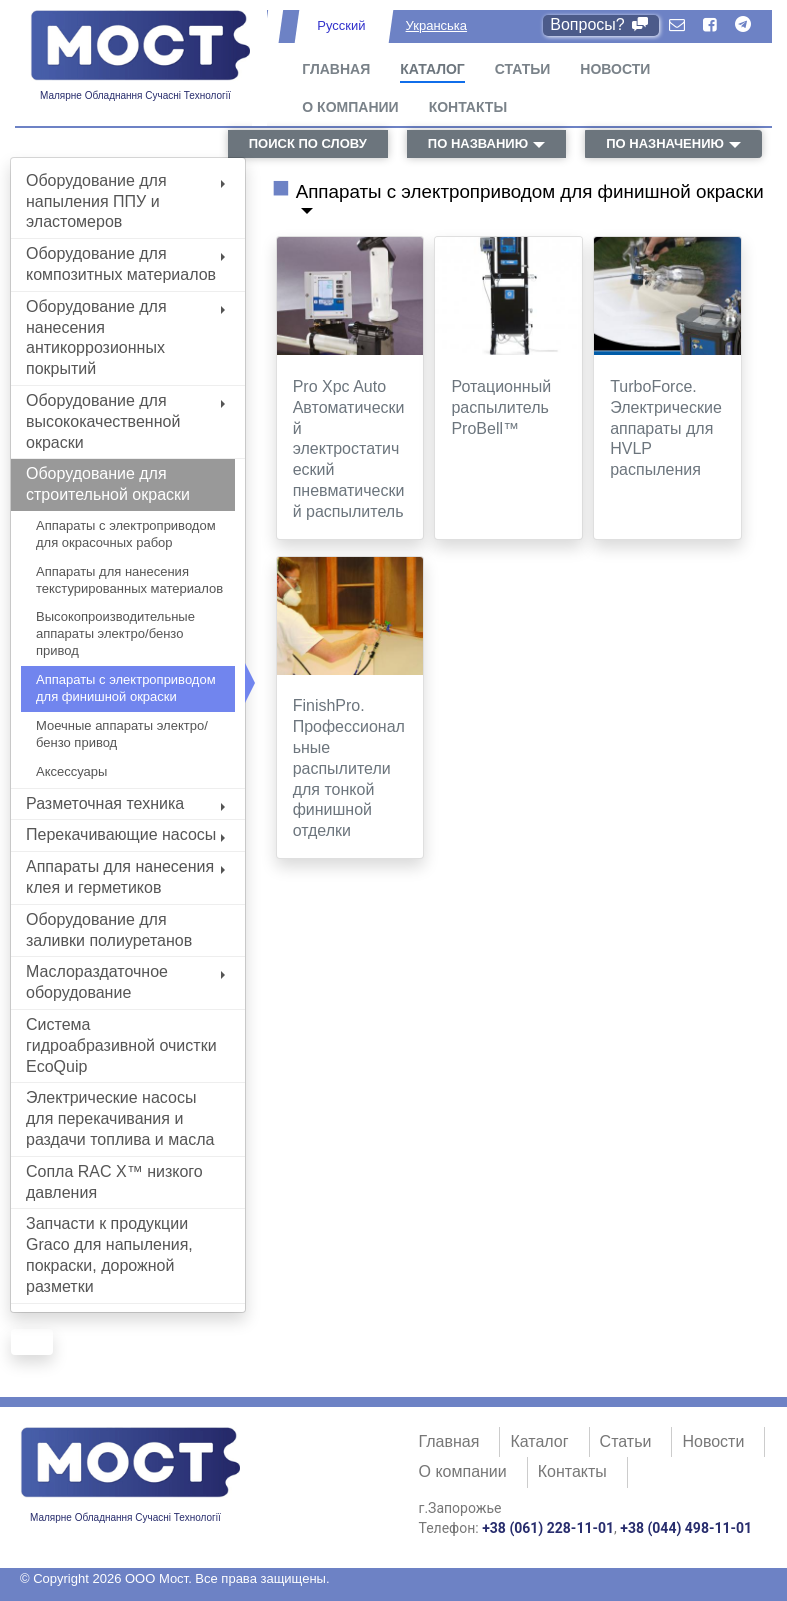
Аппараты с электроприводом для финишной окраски (126, 688)
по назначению (665, 143)
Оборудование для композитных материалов (125, 264)
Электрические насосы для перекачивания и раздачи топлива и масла (120, 1118)
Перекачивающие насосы (125, 834)
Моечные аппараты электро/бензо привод (122, 734)
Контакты (468, 107)
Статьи (523, 69)
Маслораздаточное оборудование (125, 982)
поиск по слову (308, 143)
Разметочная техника (125, 803)
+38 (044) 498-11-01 (686, 1528)
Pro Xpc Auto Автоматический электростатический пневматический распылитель (349, 449)
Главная (336, 69)
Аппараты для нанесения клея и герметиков (125, 877)
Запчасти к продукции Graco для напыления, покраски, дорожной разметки (109, 1254)
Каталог (432, 69)
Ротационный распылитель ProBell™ (501, 407)
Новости (615, 69)
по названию (478, 143)
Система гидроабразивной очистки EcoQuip (121, 1045)
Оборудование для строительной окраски (108, 484)
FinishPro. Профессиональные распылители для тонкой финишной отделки (349, 768)
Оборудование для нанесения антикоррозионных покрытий (125, 337)
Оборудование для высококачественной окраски (125, 421)
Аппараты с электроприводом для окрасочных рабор (126, 534)
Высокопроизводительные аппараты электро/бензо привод (115, 633)
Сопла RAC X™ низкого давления (114, 1182)
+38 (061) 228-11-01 (548, 1528)
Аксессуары (71, 771)
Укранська (436, 25)
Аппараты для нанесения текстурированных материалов (129, 580)
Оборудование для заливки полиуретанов (109, 930)
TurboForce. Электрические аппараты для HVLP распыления (666, 428)
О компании (350, 107)
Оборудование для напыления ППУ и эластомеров (125, 201)
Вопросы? (600, 24)
